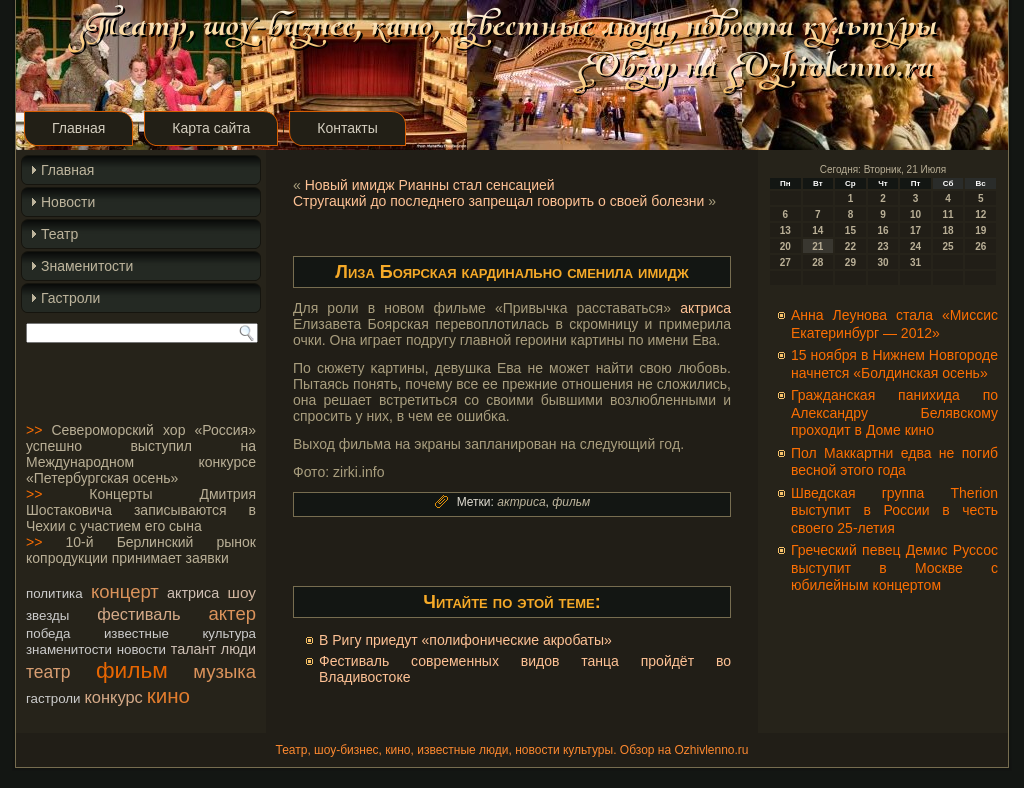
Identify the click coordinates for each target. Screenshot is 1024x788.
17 (915, 230)
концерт (125, 591)
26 (980, 246)
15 (850, 230)
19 (980, 230)
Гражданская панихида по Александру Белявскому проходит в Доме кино (894, 412)
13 (785, 230)
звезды (47, 615)
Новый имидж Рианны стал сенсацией (430, 185)
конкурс (113, 697)
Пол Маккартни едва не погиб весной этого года (894, 462)
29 (850, 262)
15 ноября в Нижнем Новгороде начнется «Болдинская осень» (894, 364)
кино (168, 695)
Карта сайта (211, 128)
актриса (193, 593)
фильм (132, 670)
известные (136, 633)
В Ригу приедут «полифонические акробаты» (465, 640)
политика (54, 593)
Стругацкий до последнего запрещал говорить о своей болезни (498, 201)
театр (48, 672)
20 (785, 246)
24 (915, 246)
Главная (78, 128)
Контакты (347, 128)
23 (882, 246)
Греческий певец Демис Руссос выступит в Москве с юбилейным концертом (894, 567)
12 (980, 214)
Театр (59, 234)
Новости (68, 202)
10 (915, 214)
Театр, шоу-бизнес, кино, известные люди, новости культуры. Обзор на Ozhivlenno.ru (511, 750)
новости (141, 649)
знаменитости (69, 649)
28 (817, 262)
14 (817, 230)
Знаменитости (87, 266)
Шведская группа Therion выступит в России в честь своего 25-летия (894, 510)
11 (948, 214)
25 (948, 246)
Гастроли (70, 298)
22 (850, 246)
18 (948, 230)
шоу (242, 592)
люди (238, 649)
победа (48, 633)
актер (232, 613)
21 (817, 246)
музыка (224, 671)
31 (915, 262)
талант (193, 649)
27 (785, 262)
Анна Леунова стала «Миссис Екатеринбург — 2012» (894, 324)
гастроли (53, 698)
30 (882, 262)
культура (229, 633)
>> (34, 430)
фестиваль (138, 614)
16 (882, 230)
